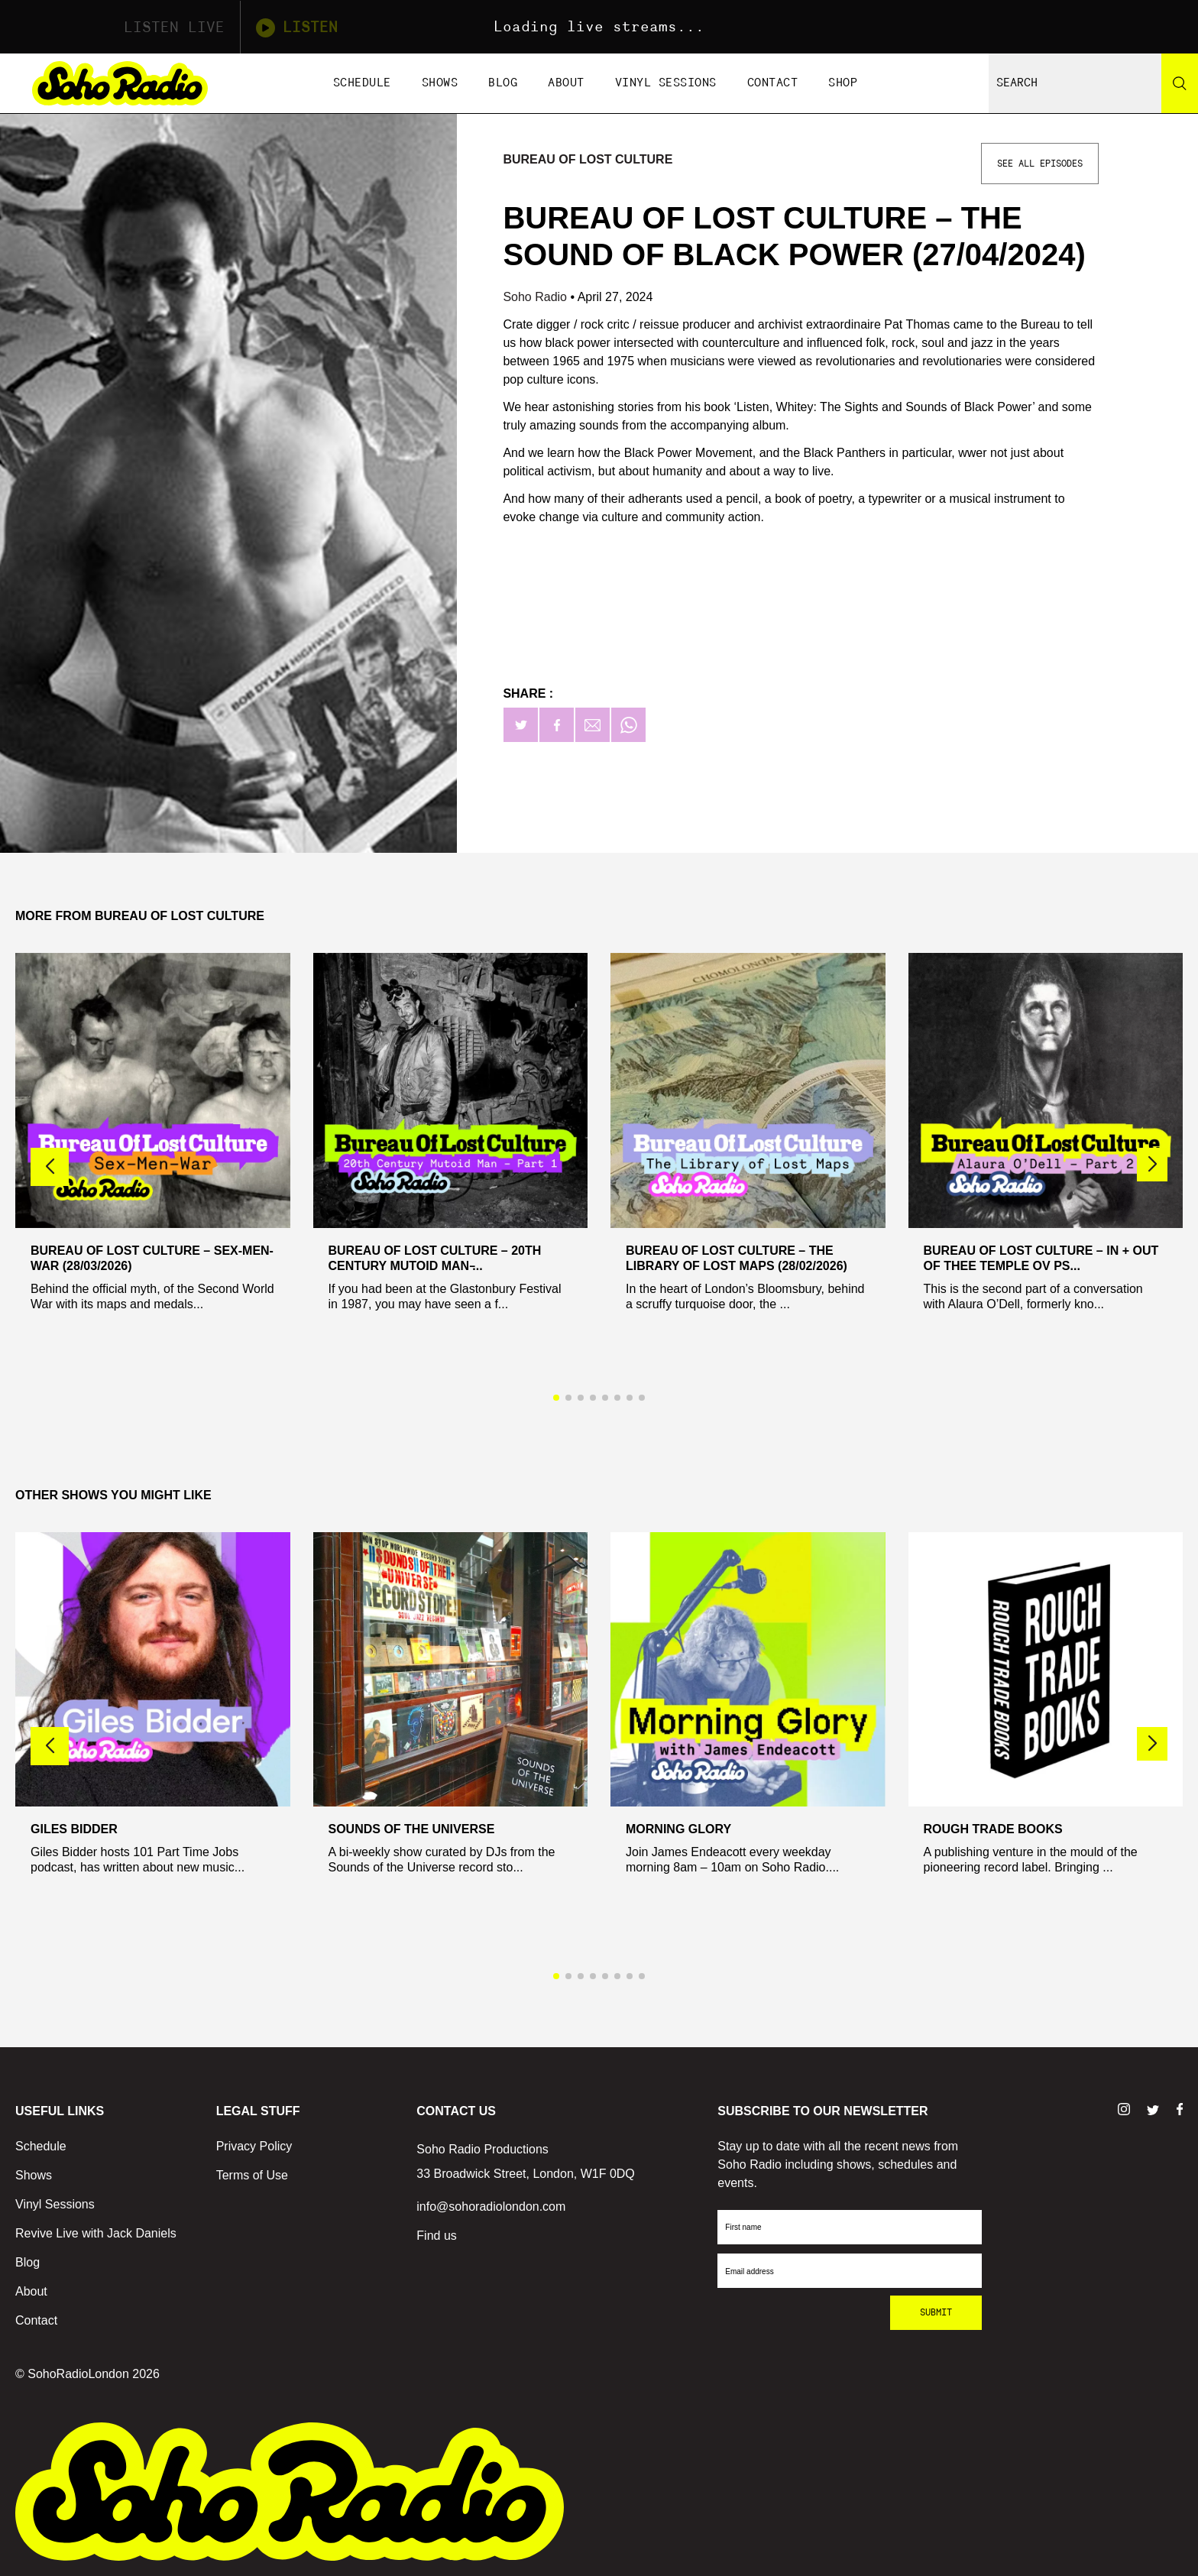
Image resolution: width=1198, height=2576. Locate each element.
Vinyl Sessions (666, 83)
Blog (502, 83)
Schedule (362, 83)
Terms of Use (252, 2175)
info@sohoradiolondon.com (490, 2206)
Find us (436, 2235)
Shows (440, 83)
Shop (842, 83)
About (566, 83)
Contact (772, 83)
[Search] (1179, 83)
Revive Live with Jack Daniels (95, 2233)
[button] (1152, 1164)
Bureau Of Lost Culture (587, 159)
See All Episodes (1040, 163)
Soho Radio (536, 296)
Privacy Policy (254, 2146)
